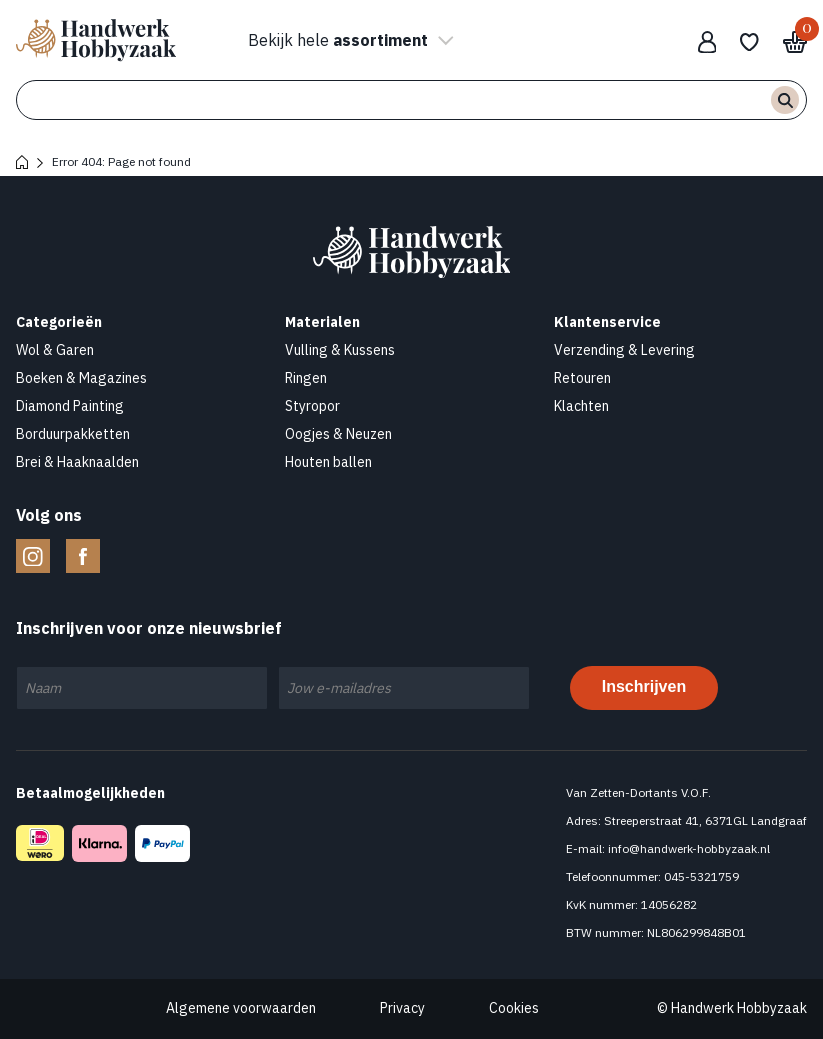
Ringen (306, 378)
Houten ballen (328, 462)
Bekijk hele (348, 40)
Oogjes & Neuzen (338, 434)
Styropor (312, 406)
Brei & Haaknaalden (77, 462)
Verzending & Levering (624, 350)
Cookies (514, 1008)
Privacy (402, 1008)
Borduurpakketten (73, 434)
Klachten (581, 406)
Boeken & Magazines (81, 378)
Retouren (582, 378)
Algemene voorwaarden (241, 1008)
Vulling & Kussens (340, 350)
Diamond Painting (70, 406)
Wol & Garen (55, 350)
